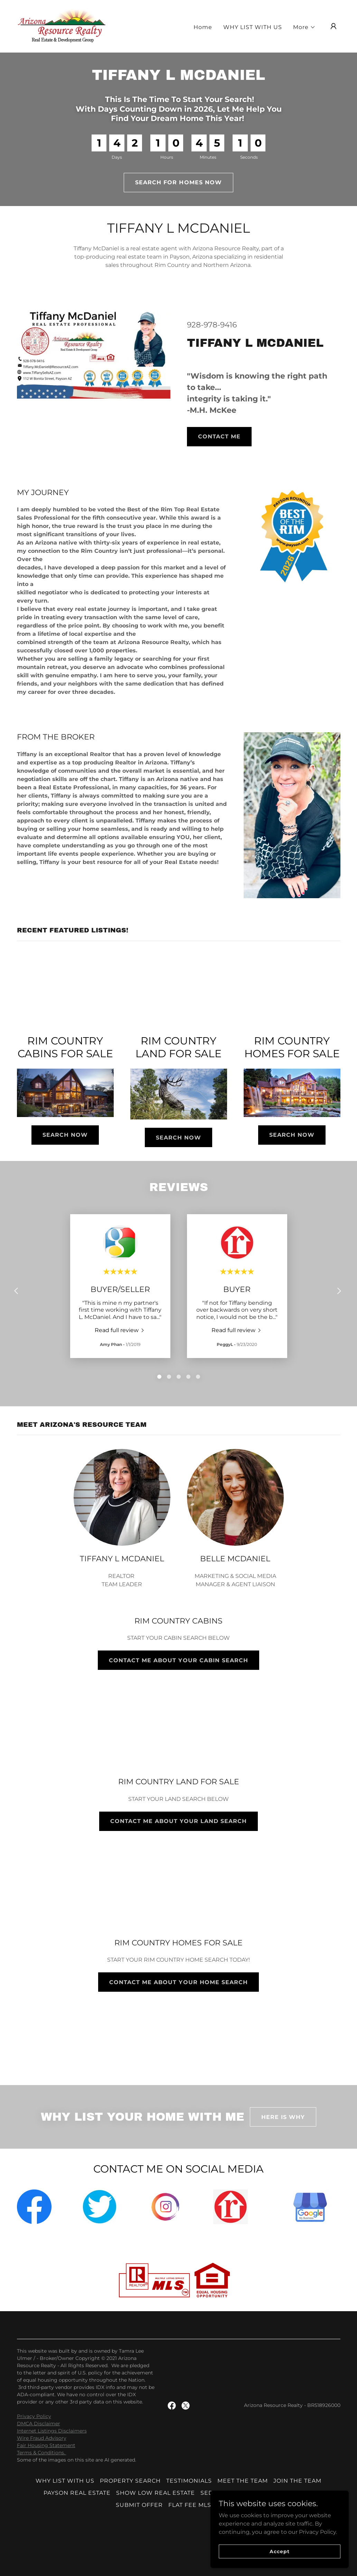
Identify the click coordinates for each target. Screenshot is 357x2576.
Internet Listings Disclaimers (52, 2431)
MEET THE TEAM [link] (242, 2480)
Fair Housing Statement (46, 2445)
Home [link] (203, 27)
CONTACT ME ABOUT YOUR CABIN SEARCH (178, 1660)
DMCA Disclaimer (38, 2423)
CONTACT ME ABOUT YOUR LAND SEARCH (178, 1821)
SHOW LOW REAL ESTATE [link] (155, 2493)
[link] (62, 25)
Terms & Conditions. (41, 2452)
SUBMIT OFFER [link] (139, 2505)
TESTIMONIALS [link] (189, 2480)
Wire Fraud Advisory (41, 2438)
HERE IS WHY (283, 2117)
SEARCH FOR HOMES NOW (178, 182)
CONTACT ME (219, 436)
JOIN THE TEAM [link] (297, 2480)
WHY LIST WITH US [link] (252, 27)
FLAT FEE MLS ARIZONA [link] (204, 2505)
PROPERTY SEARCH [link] (130, 2480)
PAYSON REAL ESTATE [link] (77, 2493)
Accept (279, 2551)
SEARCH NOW (65, 1135)
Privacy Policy (34, 2416)
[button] (304, 27)
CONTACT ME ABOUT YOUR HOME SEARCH (178, 1982)
